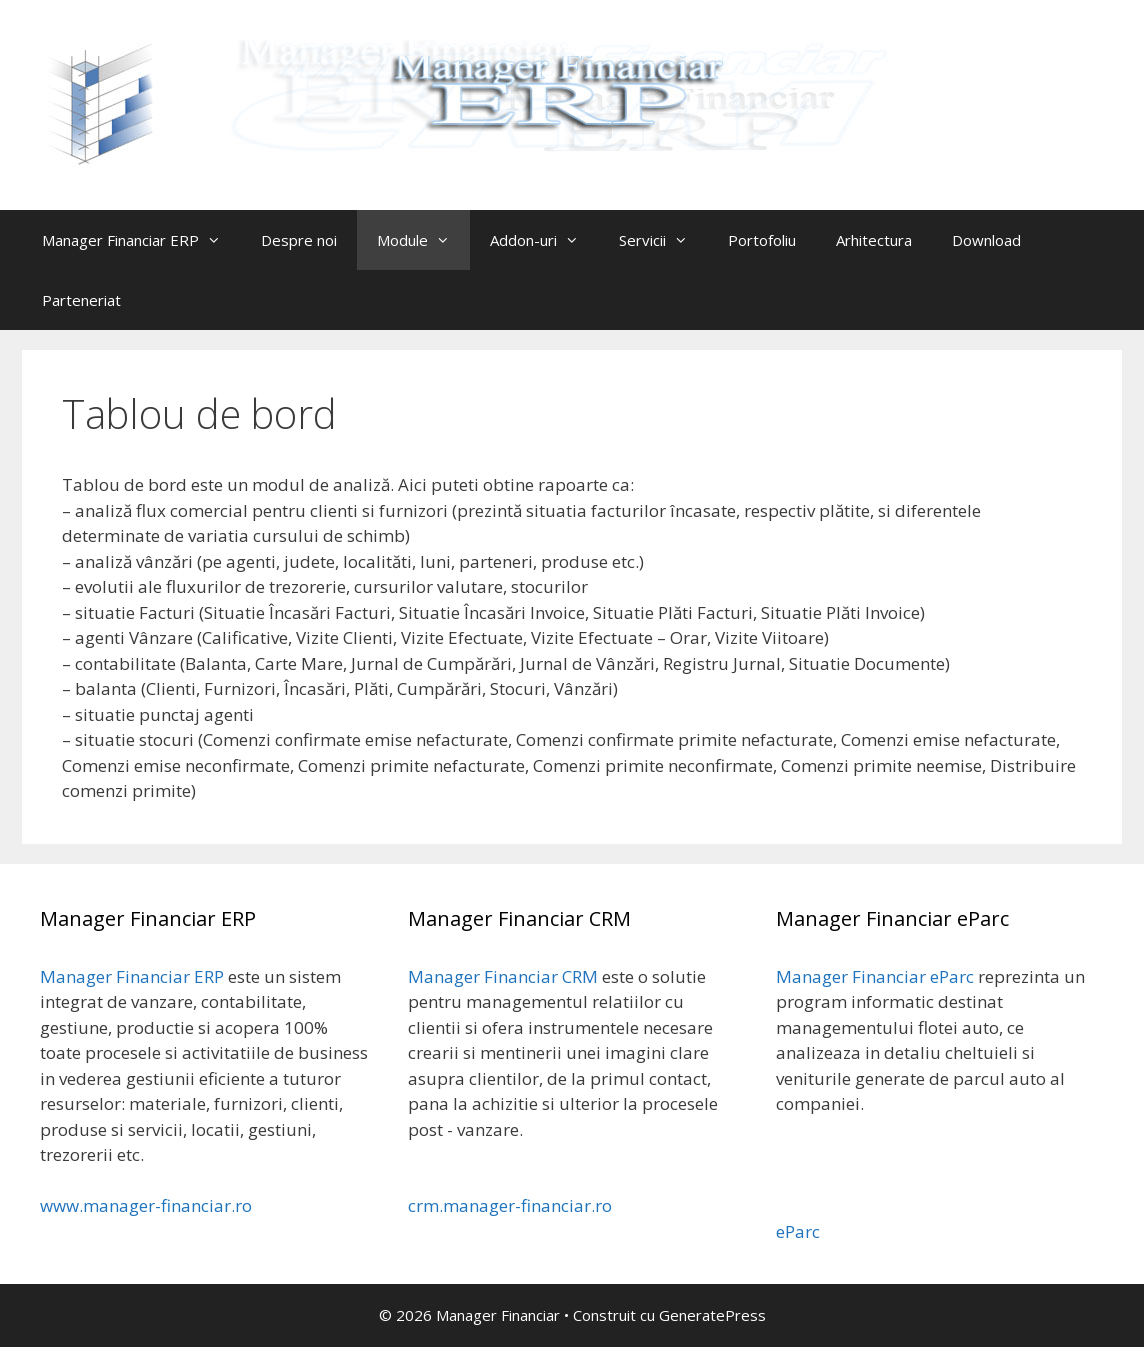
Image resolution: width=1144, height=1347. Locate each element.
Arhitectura (874, 240)
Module (423, 240)
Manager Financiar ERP (141, 240)
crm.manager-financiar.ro (510, 1205)
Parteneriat (81, 300)
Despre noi (299, 240)
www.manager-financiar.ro (146, 1205)
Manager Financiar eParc (875, 976)
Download (986, 240)
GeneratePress (712, 1315)
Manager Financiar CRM (503, 976)
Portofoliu (762, 240)
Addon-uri (544, 240)
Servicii (663, 240)
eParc (798, 1231)
